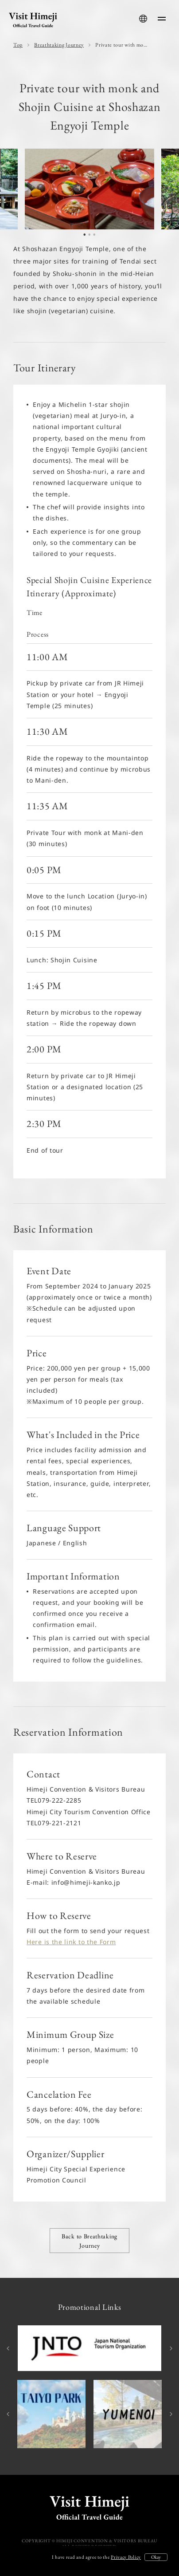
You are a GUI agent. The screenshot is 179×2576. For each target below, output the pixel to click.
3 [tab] (94, 236)
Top (18, 44)
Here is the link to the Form (71, 1942)
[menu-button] (162, 18)
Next (170, 2348)
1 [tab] (84, 236)
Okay (156, 2557)
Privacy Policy (126, 2557)
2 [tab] (89, 236)
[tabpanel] (89, 189)
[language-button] (143, 18)
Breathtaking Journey (59, 44)
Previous (9, 2348)
